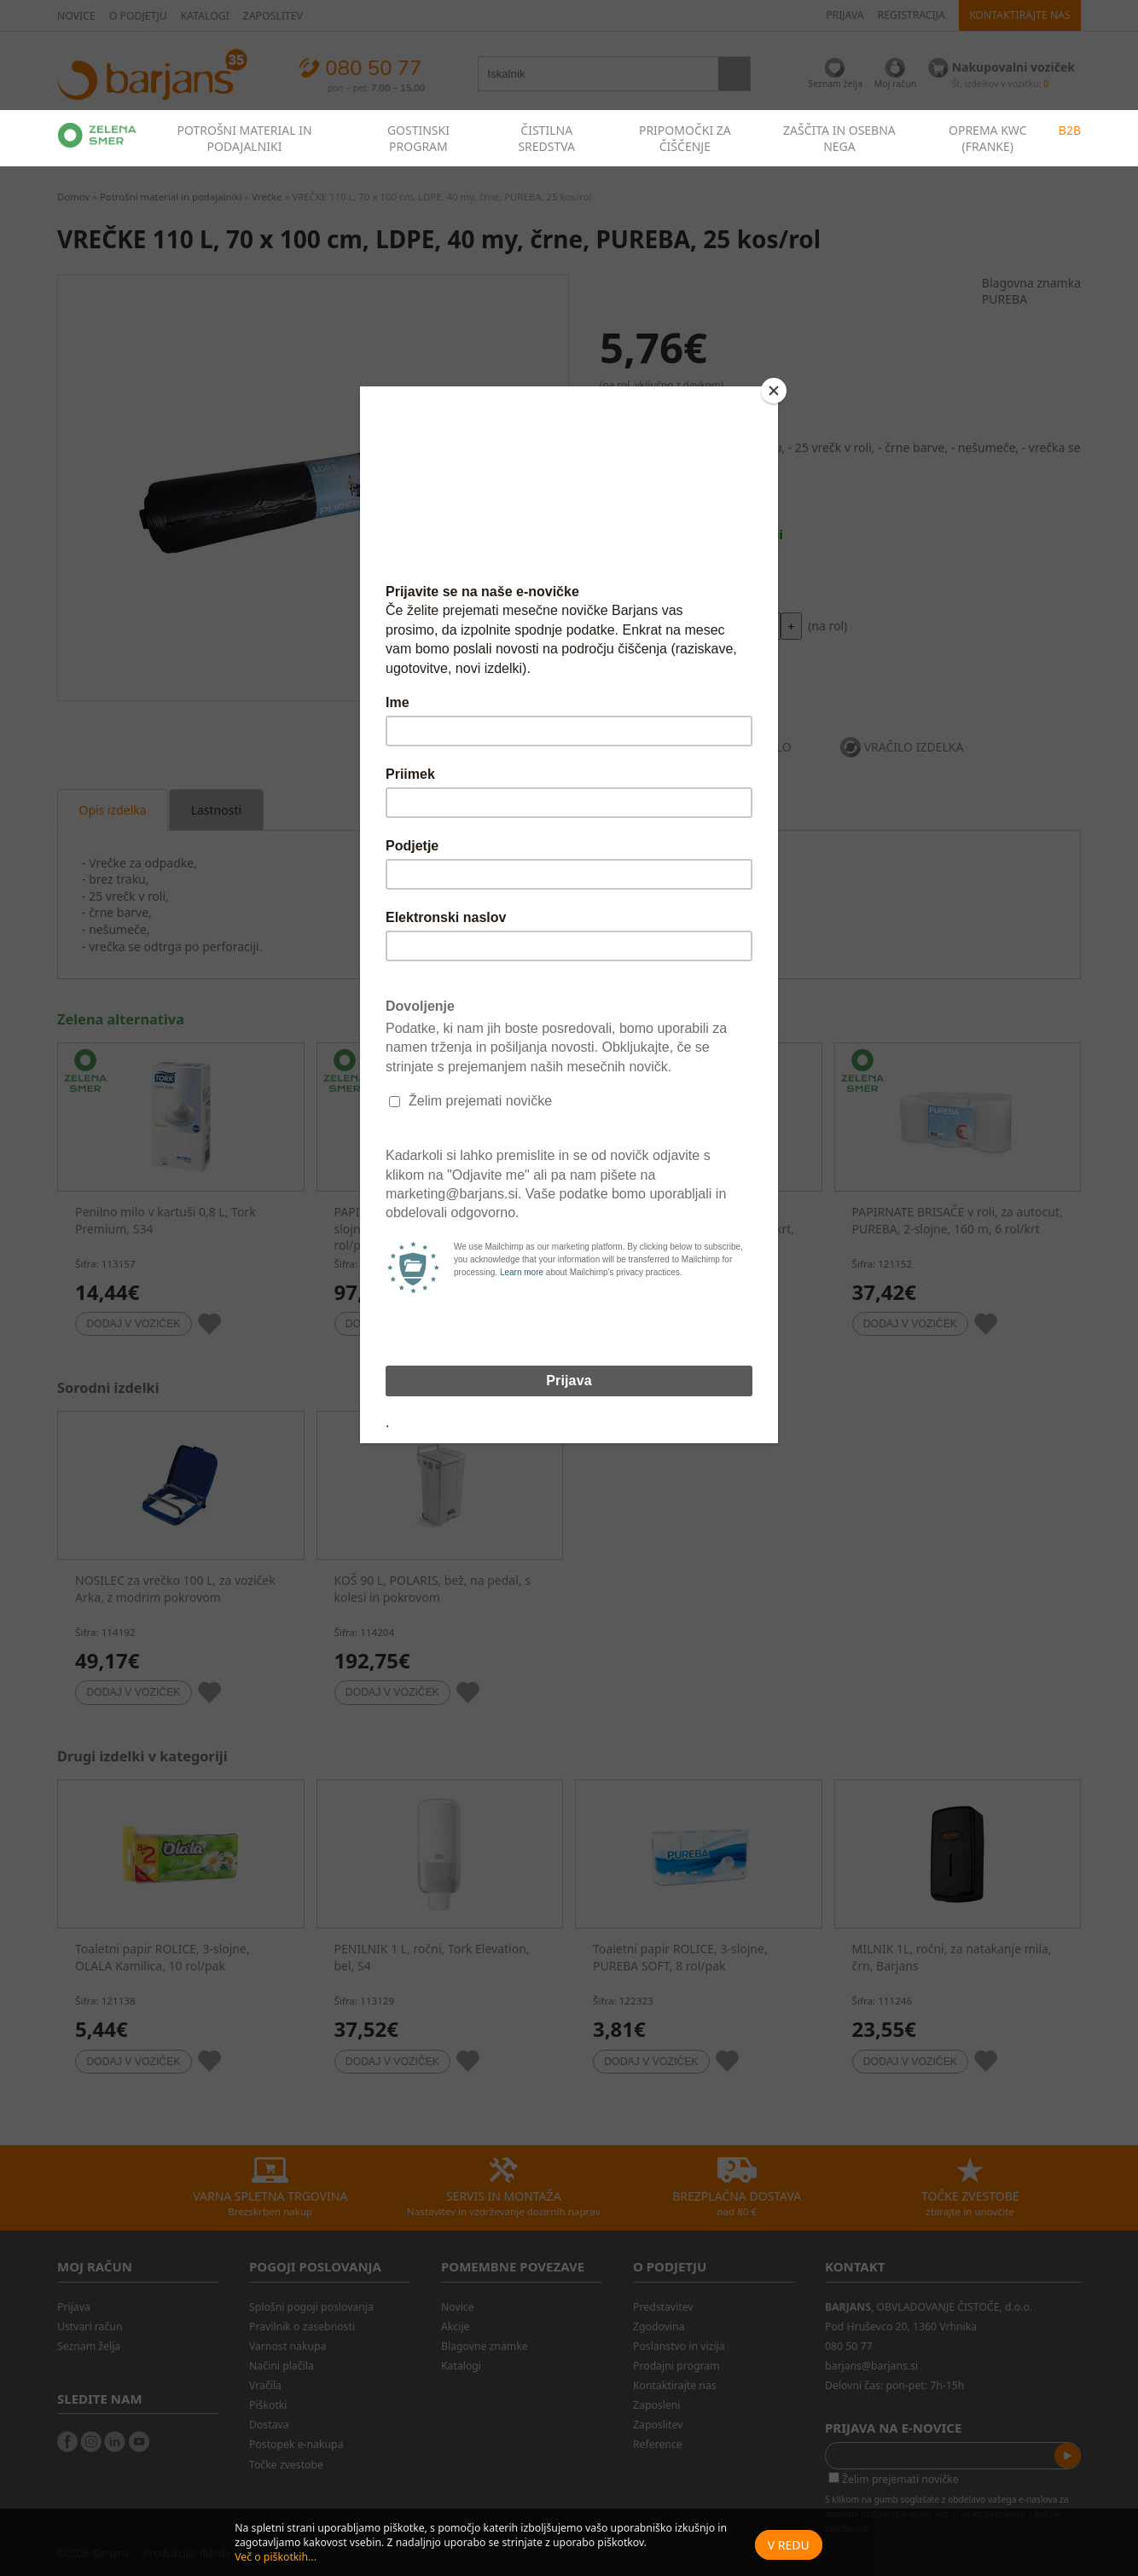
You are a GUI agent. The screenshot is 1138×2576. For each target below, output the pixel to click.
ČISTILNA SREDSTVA (546, 138)
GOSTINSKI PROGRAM (418, 138)
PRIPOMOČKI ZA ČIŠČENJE (685, 138)
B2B (1070, 130)
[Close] (774, 390)
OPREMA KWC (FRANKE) (988, 138)
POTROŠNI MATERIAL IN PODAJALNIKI (244, 138)
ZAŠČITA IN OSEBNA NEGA (839, 138)
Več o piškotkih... (275, 2557)
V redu (789, 2545)
